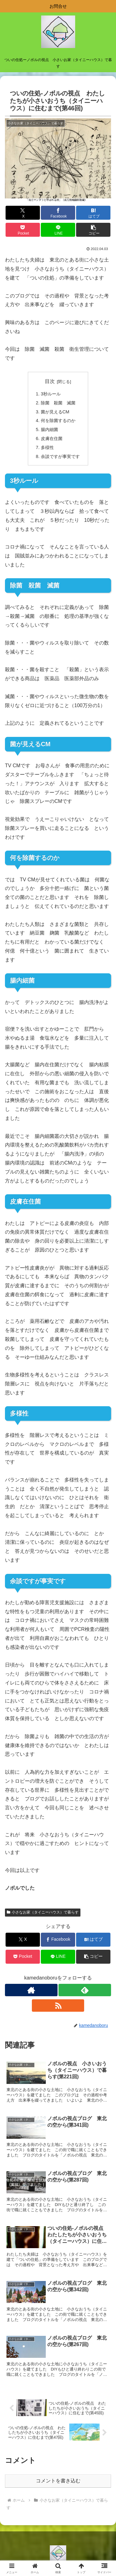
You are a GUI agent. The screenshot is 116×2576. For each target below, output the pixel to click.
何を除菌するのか (58, 420)
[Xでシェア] (23, 213)
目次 (50, 381)
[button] (93, 230)
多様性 (47, 447)
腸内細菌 (49, 429)
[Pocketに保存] (23, 230)
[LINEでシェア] (58, 230)
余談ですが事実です (60, 456)
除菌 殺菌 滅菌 (58, 402)
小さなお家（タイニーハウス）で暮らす (43, 1912)
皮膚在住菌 (51, 438)
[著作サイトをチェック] (31, 1990)
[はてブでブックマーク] (93, 213)
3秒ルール (51, 393)
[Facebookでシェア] (58, 213)
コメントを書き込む (58, 2480)
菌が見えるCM (55, 411)
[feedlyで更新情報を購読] (84, 1990)
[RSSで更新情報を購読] (58, 2005)
